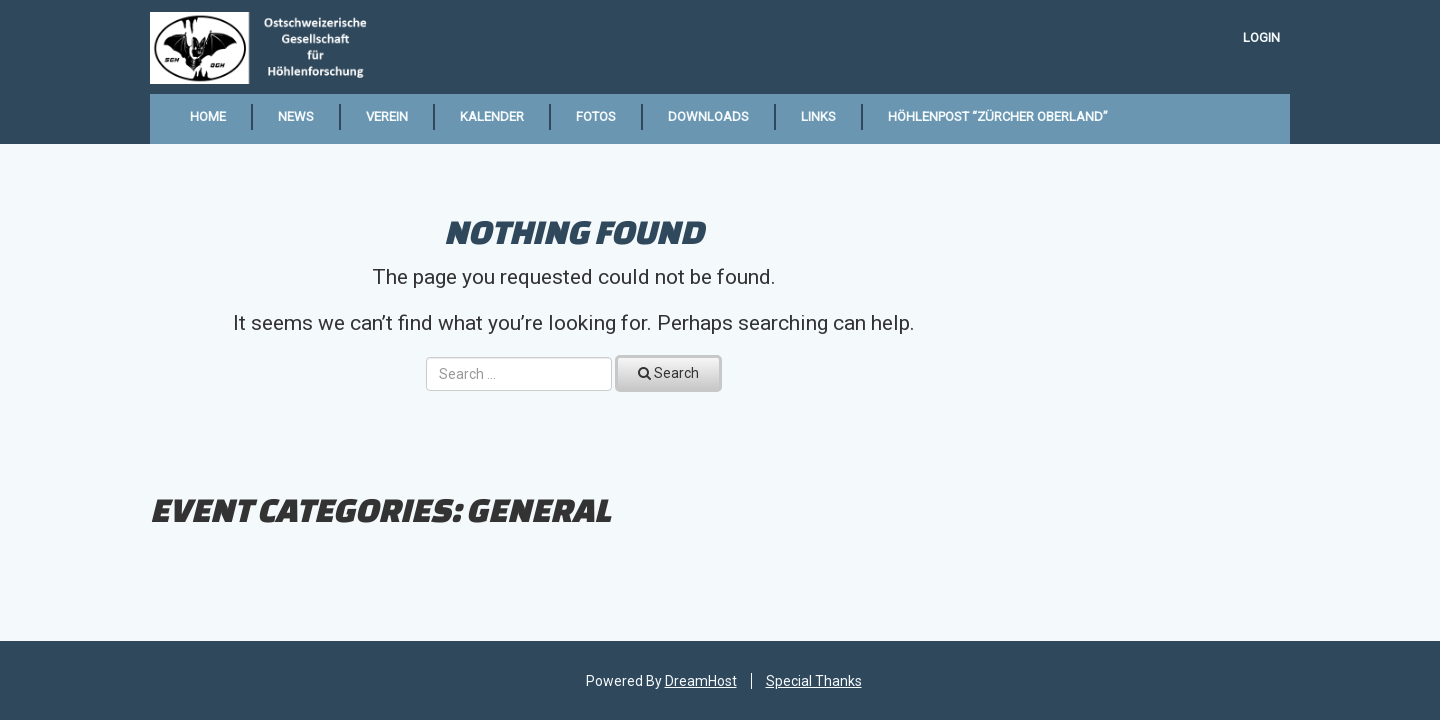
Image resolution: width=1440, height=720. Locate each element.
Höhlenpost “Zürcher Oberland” (998, 116)
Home (208, 116)
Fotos (596, 116)
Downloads (708, 116)
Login (1261, 37)
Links (818, 116)
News (296, 116)
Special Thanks (814, 681)
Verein (387, 116)
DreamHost (701, 681)
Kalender (492, 116)
